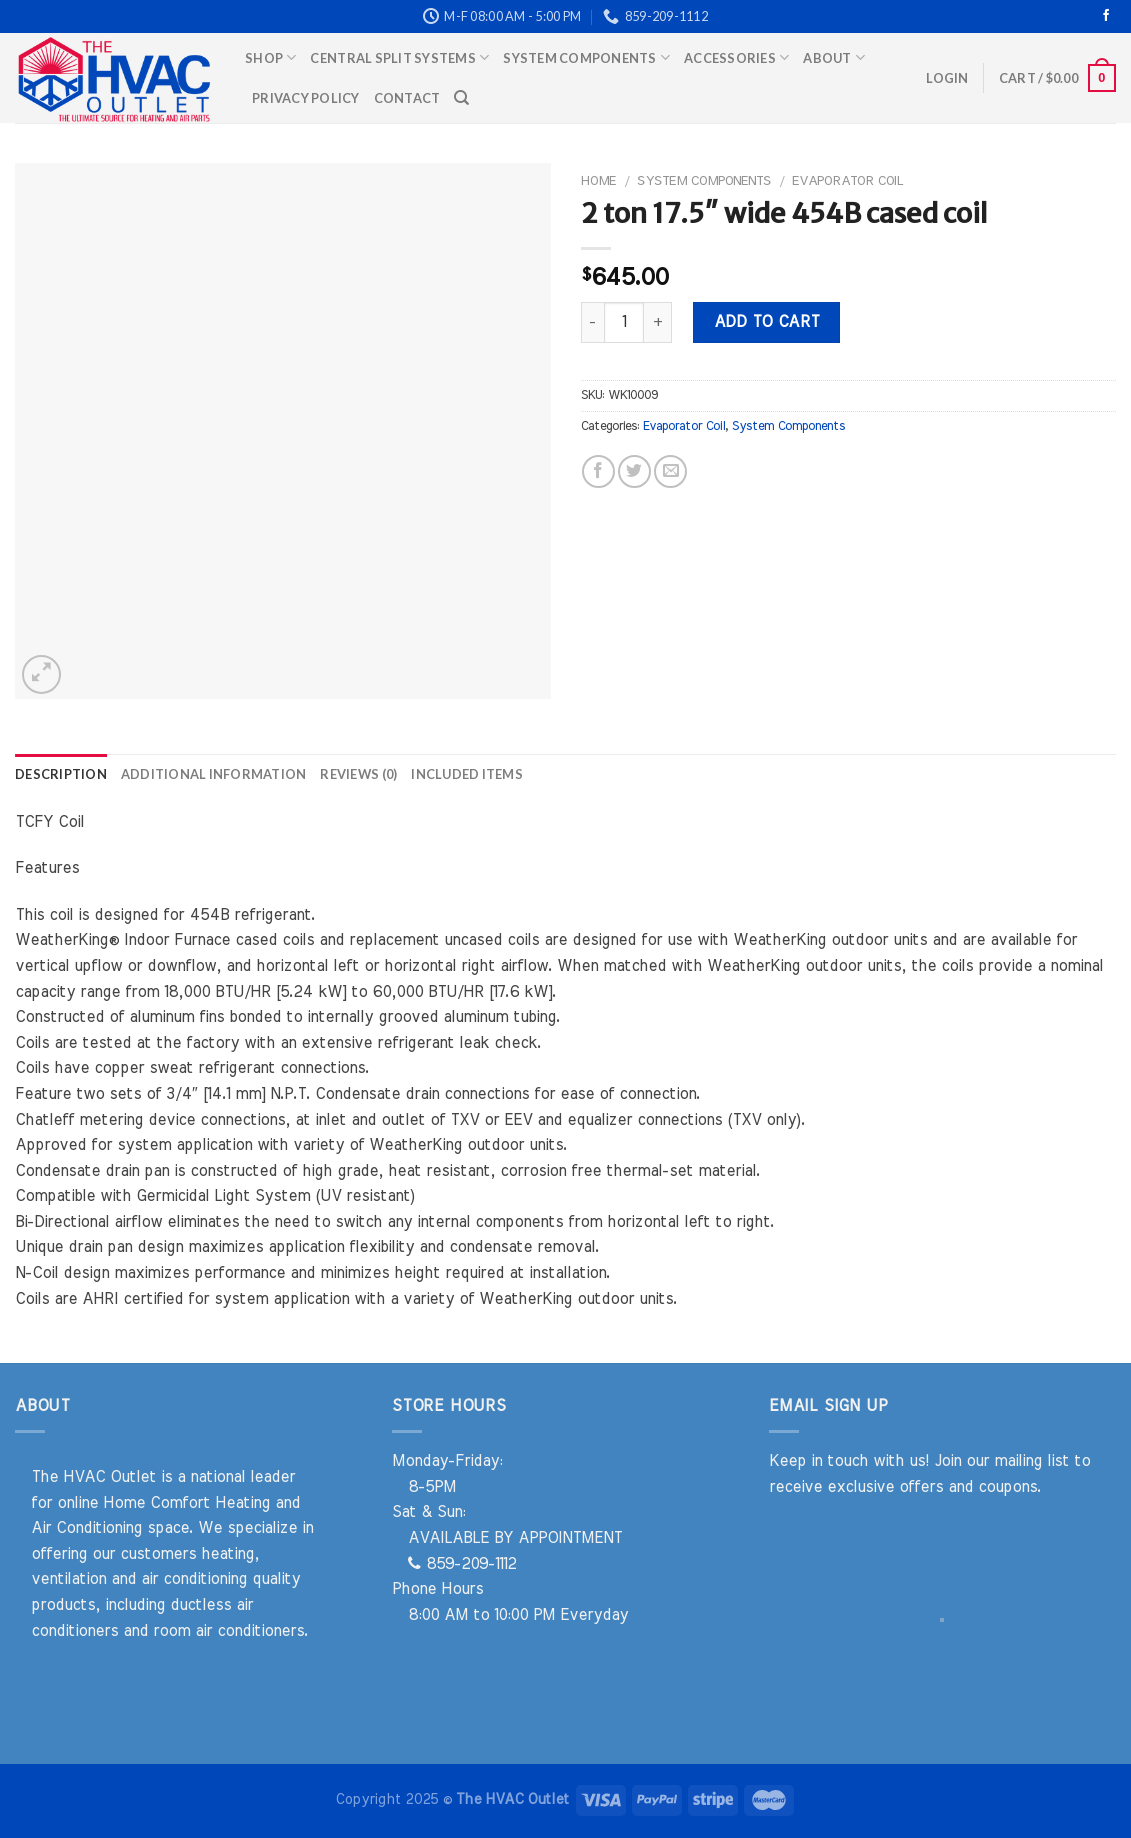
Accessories (736, 57)
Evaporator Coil (847, 181)
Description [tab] (61, 774)
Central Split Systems (399, 57)
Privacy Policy (306, 98)
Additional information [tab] (214, 774)
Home (598, 181)
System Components (586, 57)
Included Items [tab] (467, 774)
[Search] (461, 98)
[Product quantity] (624, 322)
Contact (407, 98)
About (834, 57)
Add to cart (767, 322)
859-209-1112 (462, 1564)
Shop (270, 57)
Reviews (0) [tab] (358, 774)
